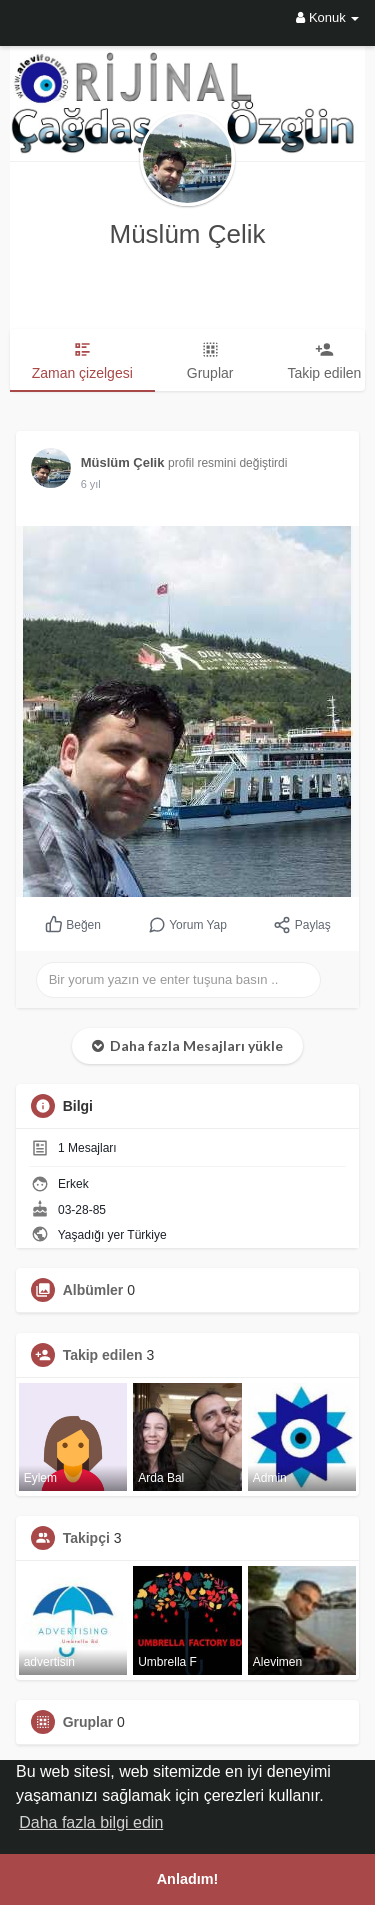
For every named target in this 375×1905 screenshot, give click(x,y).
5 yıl (91, 484)
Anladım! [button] (188, 1879)
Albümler (93, 1290)
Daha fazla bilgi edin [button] (91, 1822)
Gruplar (88, 1722)
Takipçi (86, 1538)
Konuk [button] (327, 17)
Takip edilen (103, 1355)
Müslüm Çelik (187, 234)
